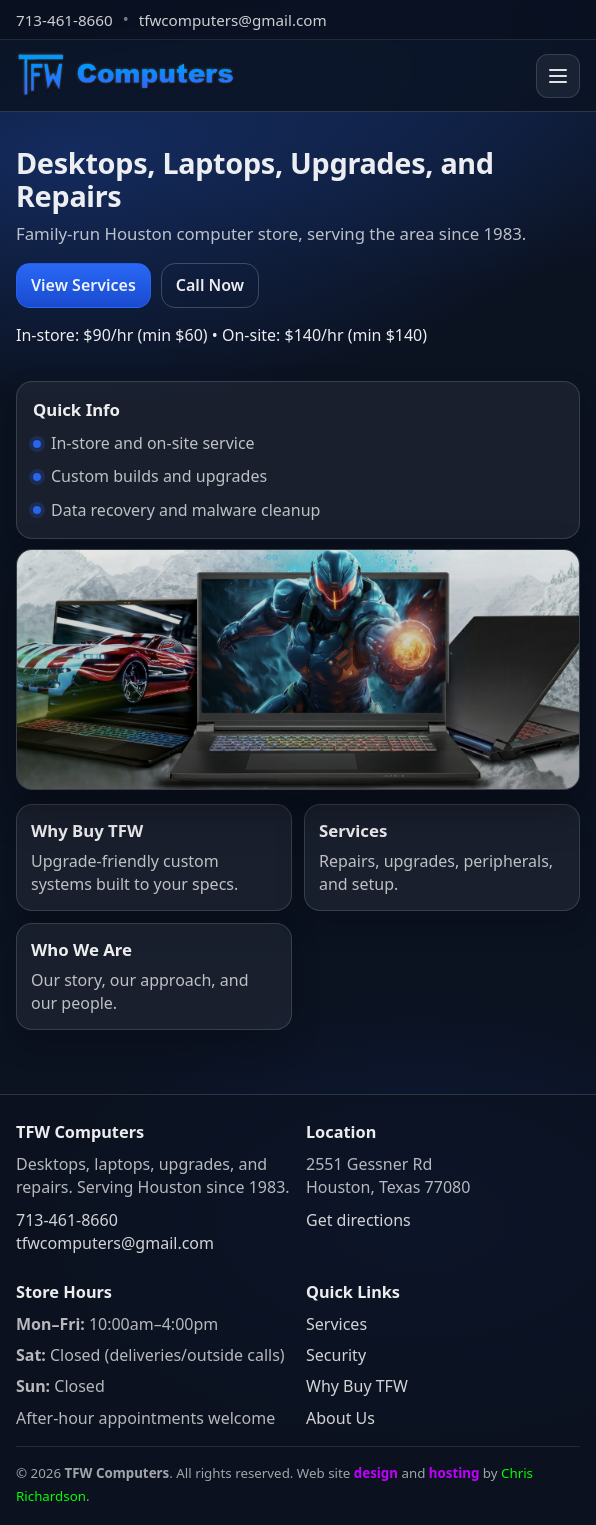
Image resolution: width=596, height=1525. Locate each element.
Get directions (358, 1220)
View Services (83, 285)
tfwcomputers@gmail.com (233, 20)
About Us (340, 1418)
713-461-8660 (64, 20)
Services (336, 1324)
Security (336, 1355)
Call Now (210, 285)
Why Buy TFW (357, 1386)
